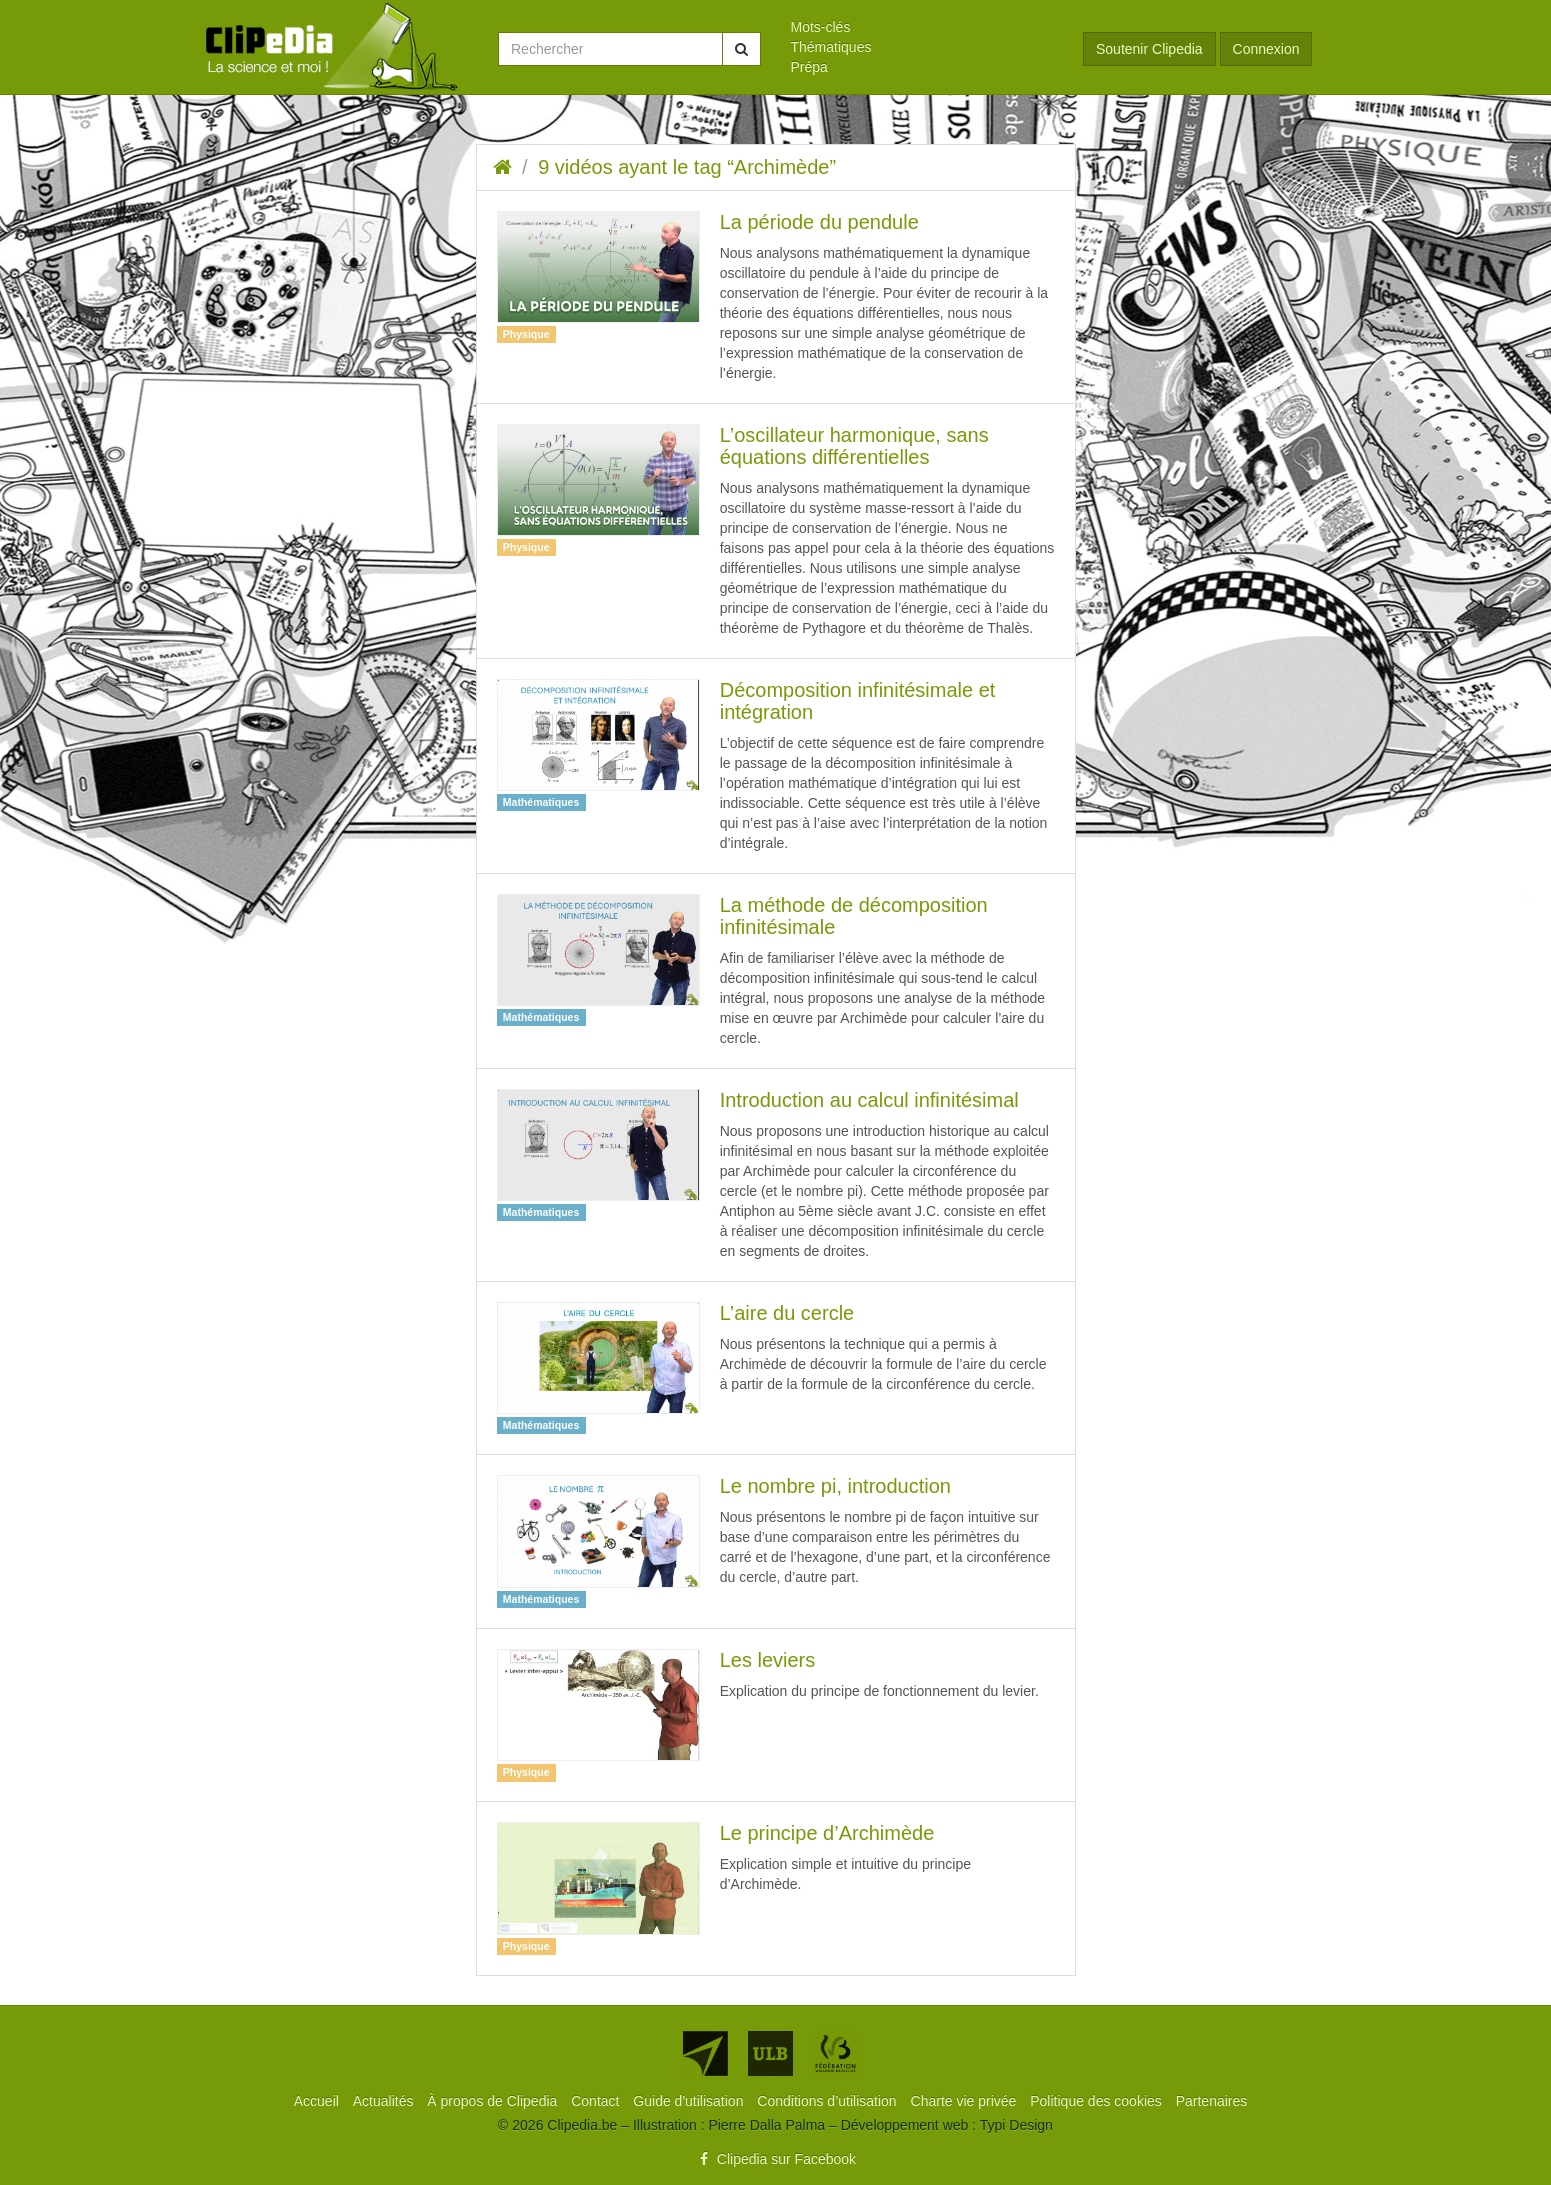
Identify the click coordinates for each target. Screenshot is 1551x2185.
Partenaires (1212, 2101)
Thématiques (831, 47)
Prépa (809, 67)
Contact (597, 2101)
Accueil (318, 2101)
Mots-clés (821, 27)
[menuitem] (922, 27)
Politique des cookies (1097, 2101)
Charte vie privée (966, 2101)
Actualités (385, 2101)
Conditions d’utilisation (828, 2101)
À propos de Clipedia (494, 2101)
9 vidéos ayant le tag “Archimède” (687, 167)
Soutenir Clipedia (1149, 49)
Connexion (1266, 49)
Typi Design (1016, 2125)
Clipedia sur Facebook (775, 2159)
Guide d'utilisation (690, 2101)
